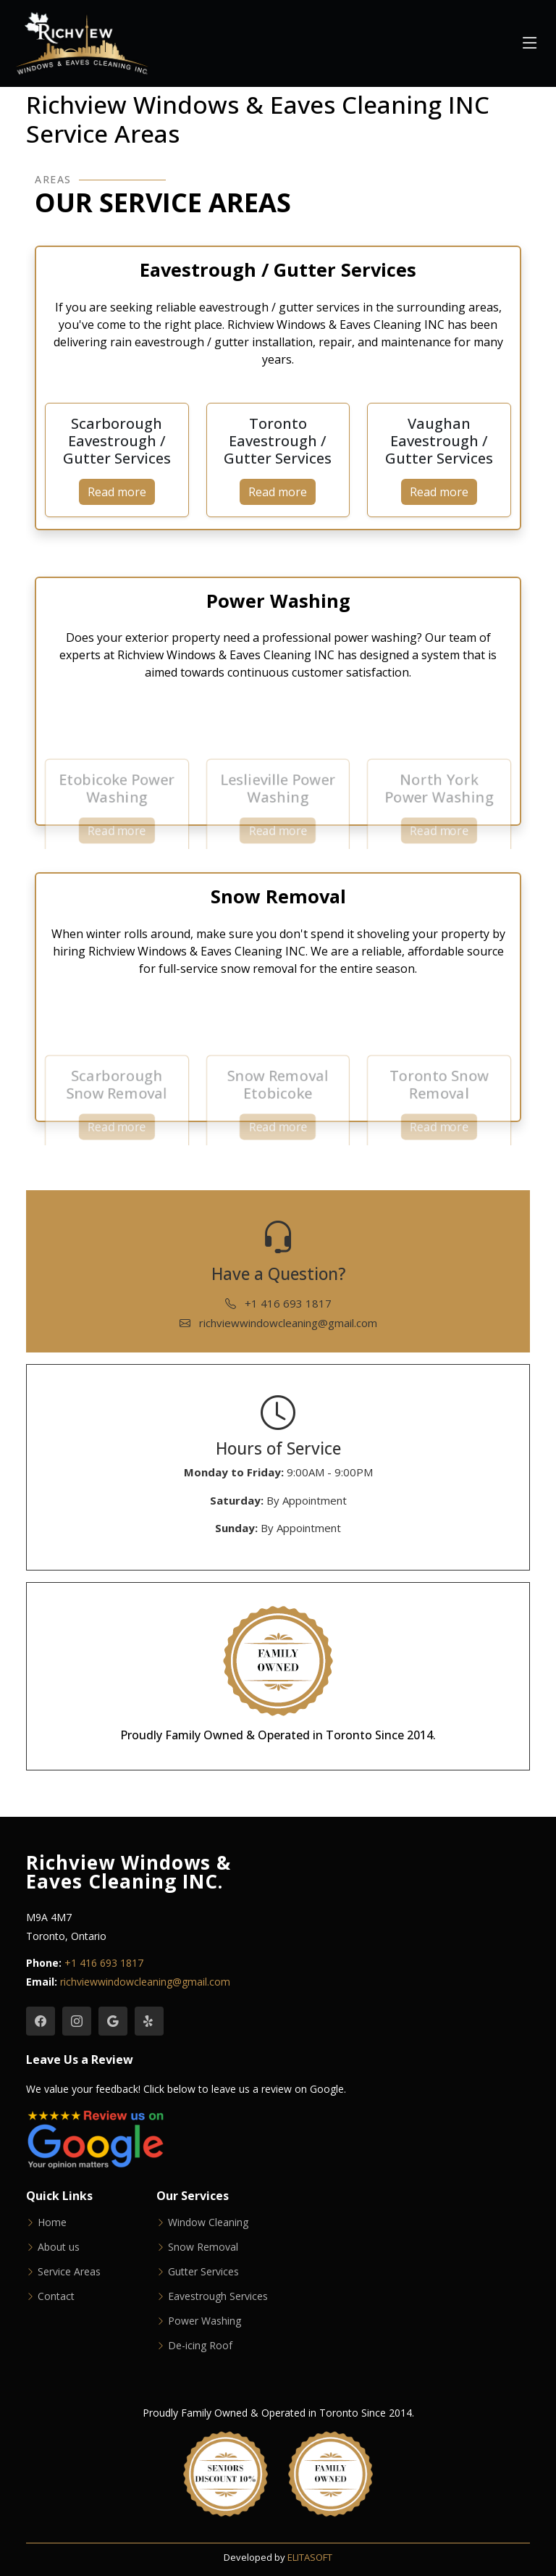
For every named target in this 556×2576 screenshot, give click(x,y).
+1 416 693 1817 (278, 1303)
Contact (56, 2296)
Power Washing (204, 2321)
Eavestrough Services (218, 2296)
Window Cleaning (208, 2222)
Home (52, 2222)
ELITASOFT (309, 2557)
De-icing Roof (200, 2346)
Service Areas (69, 2272)
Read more (117, 492)
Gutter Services (203, 2272)
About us (59, 2247)
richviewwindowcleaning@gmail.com (278, 1323)
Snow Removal (203, 2247)
